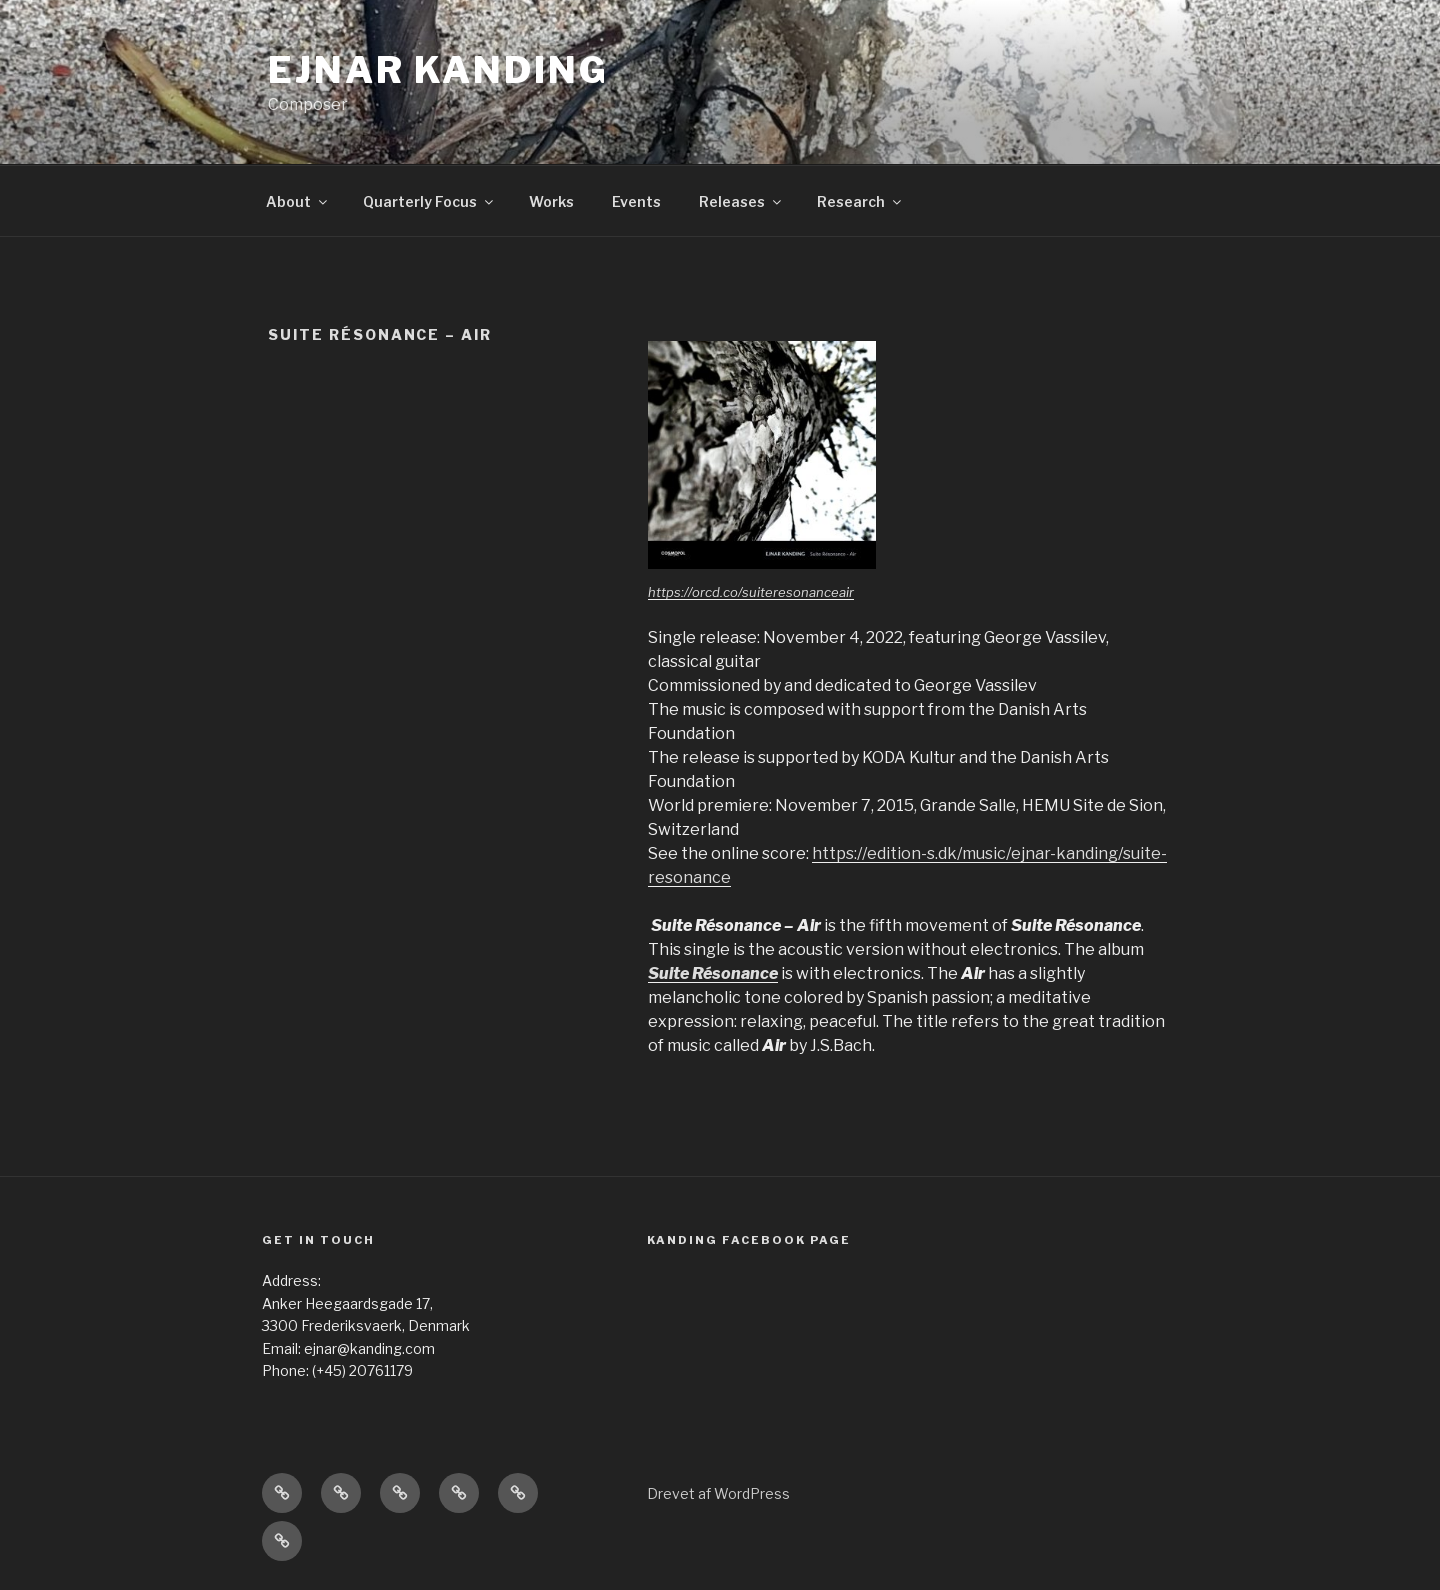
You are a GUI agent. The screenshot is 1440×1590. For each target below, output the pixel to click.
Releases (741, 201)
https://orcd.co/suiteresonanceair (751, 592)
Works (551, 201)
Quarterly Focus (429, 201)
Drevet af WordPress (718, 1493)
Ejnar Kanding (438, 70)
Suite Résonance (713, 973)
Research (860, 201)
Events (636, 201)
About (298, 201)
